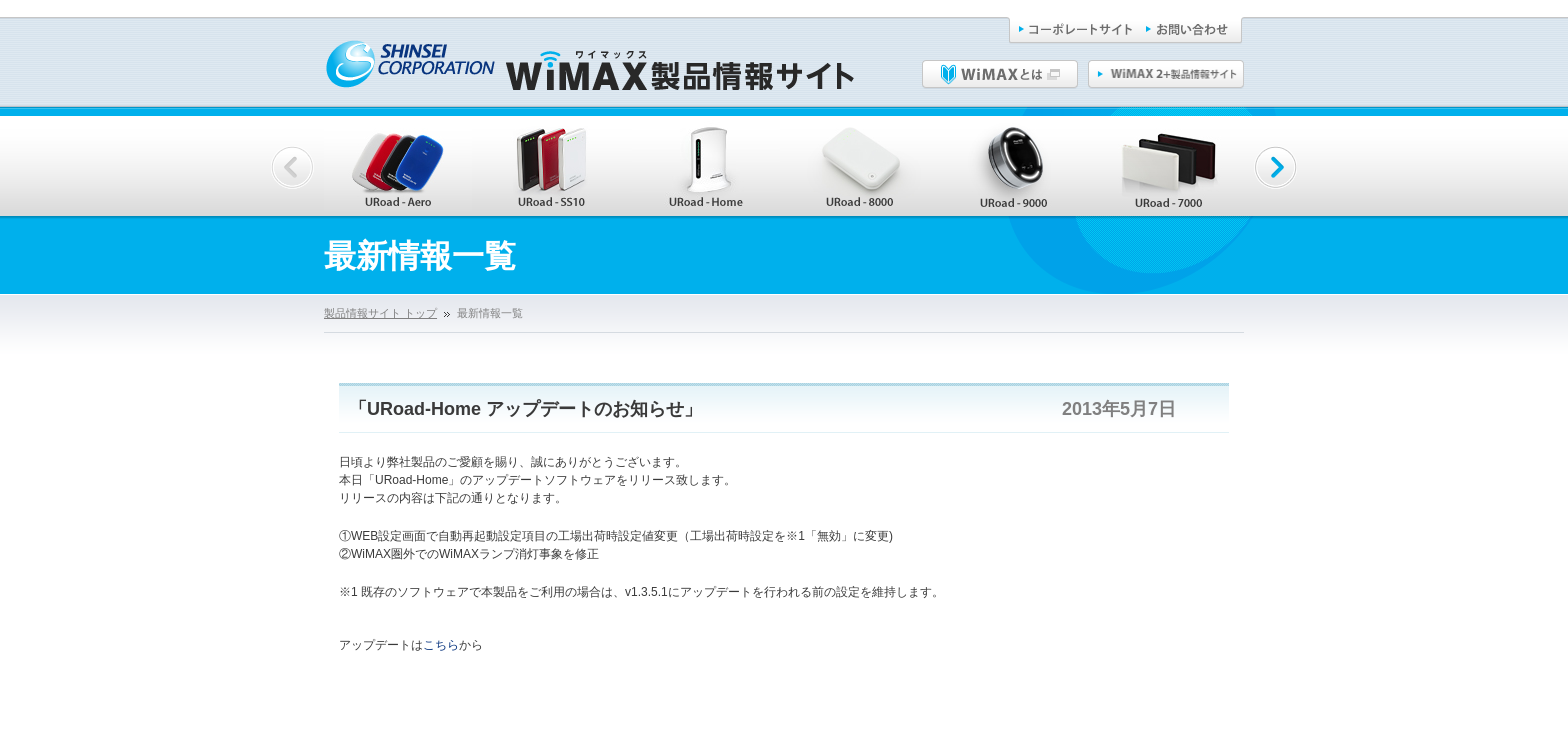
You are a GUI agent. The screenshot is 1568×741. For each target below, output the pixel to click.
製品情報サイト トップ (380, 313)
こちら (441, 645)
